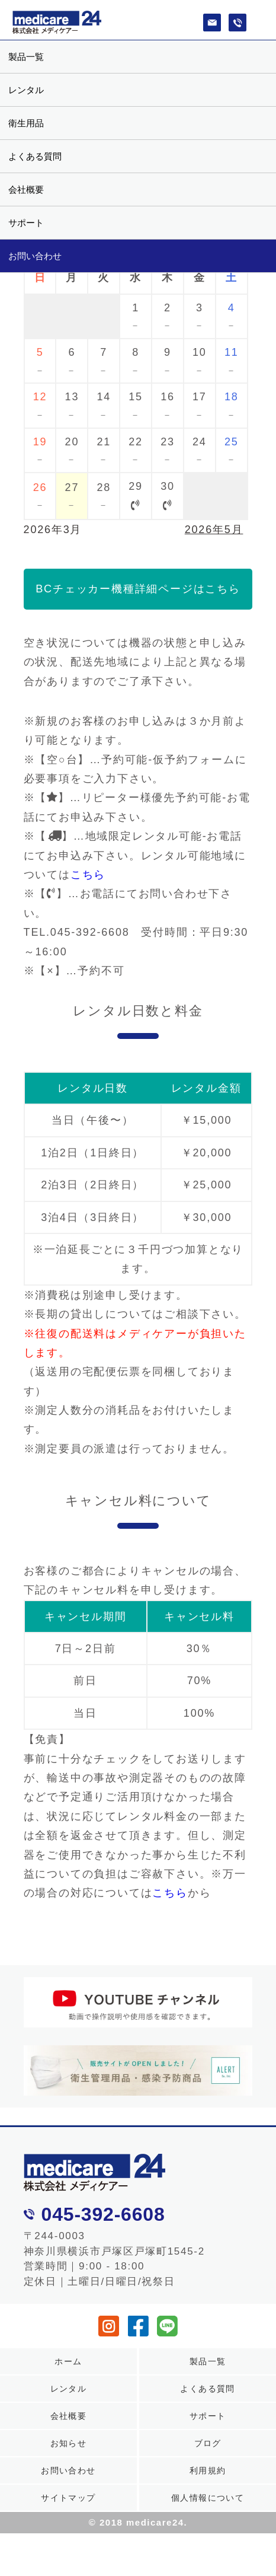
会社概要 (26, 189)
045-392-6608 (103, 2214)
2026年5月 (214, 529)
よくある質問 (35, 156)
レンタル (26, 90)
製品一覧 (26, 57)
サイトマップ (68, 2497)
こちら (87, 875)
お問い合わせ (35, 256)
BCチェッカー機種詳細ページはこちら (138, 589)
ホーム (68, 2361)
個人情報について (207, 2497)
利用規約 (208, 2470)
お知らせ (68, 2443)
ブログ (208, 2443)
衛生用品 (26, 123)
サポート (26, 223)
